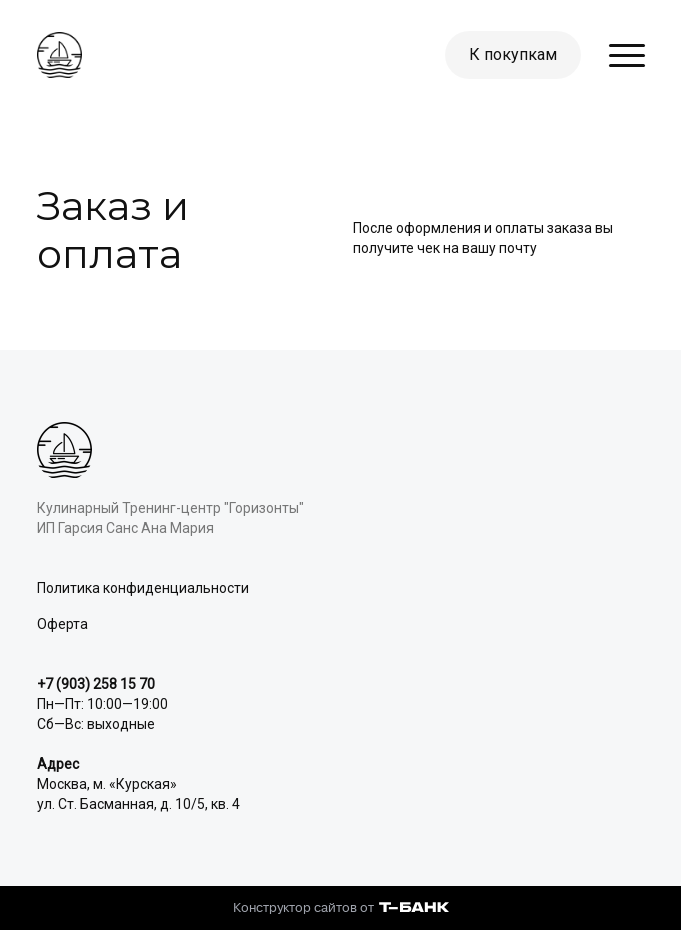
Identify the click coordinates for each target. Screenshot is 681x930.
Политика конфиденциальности (143, 588)
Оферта (62, 624)
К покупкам (513, 54)
